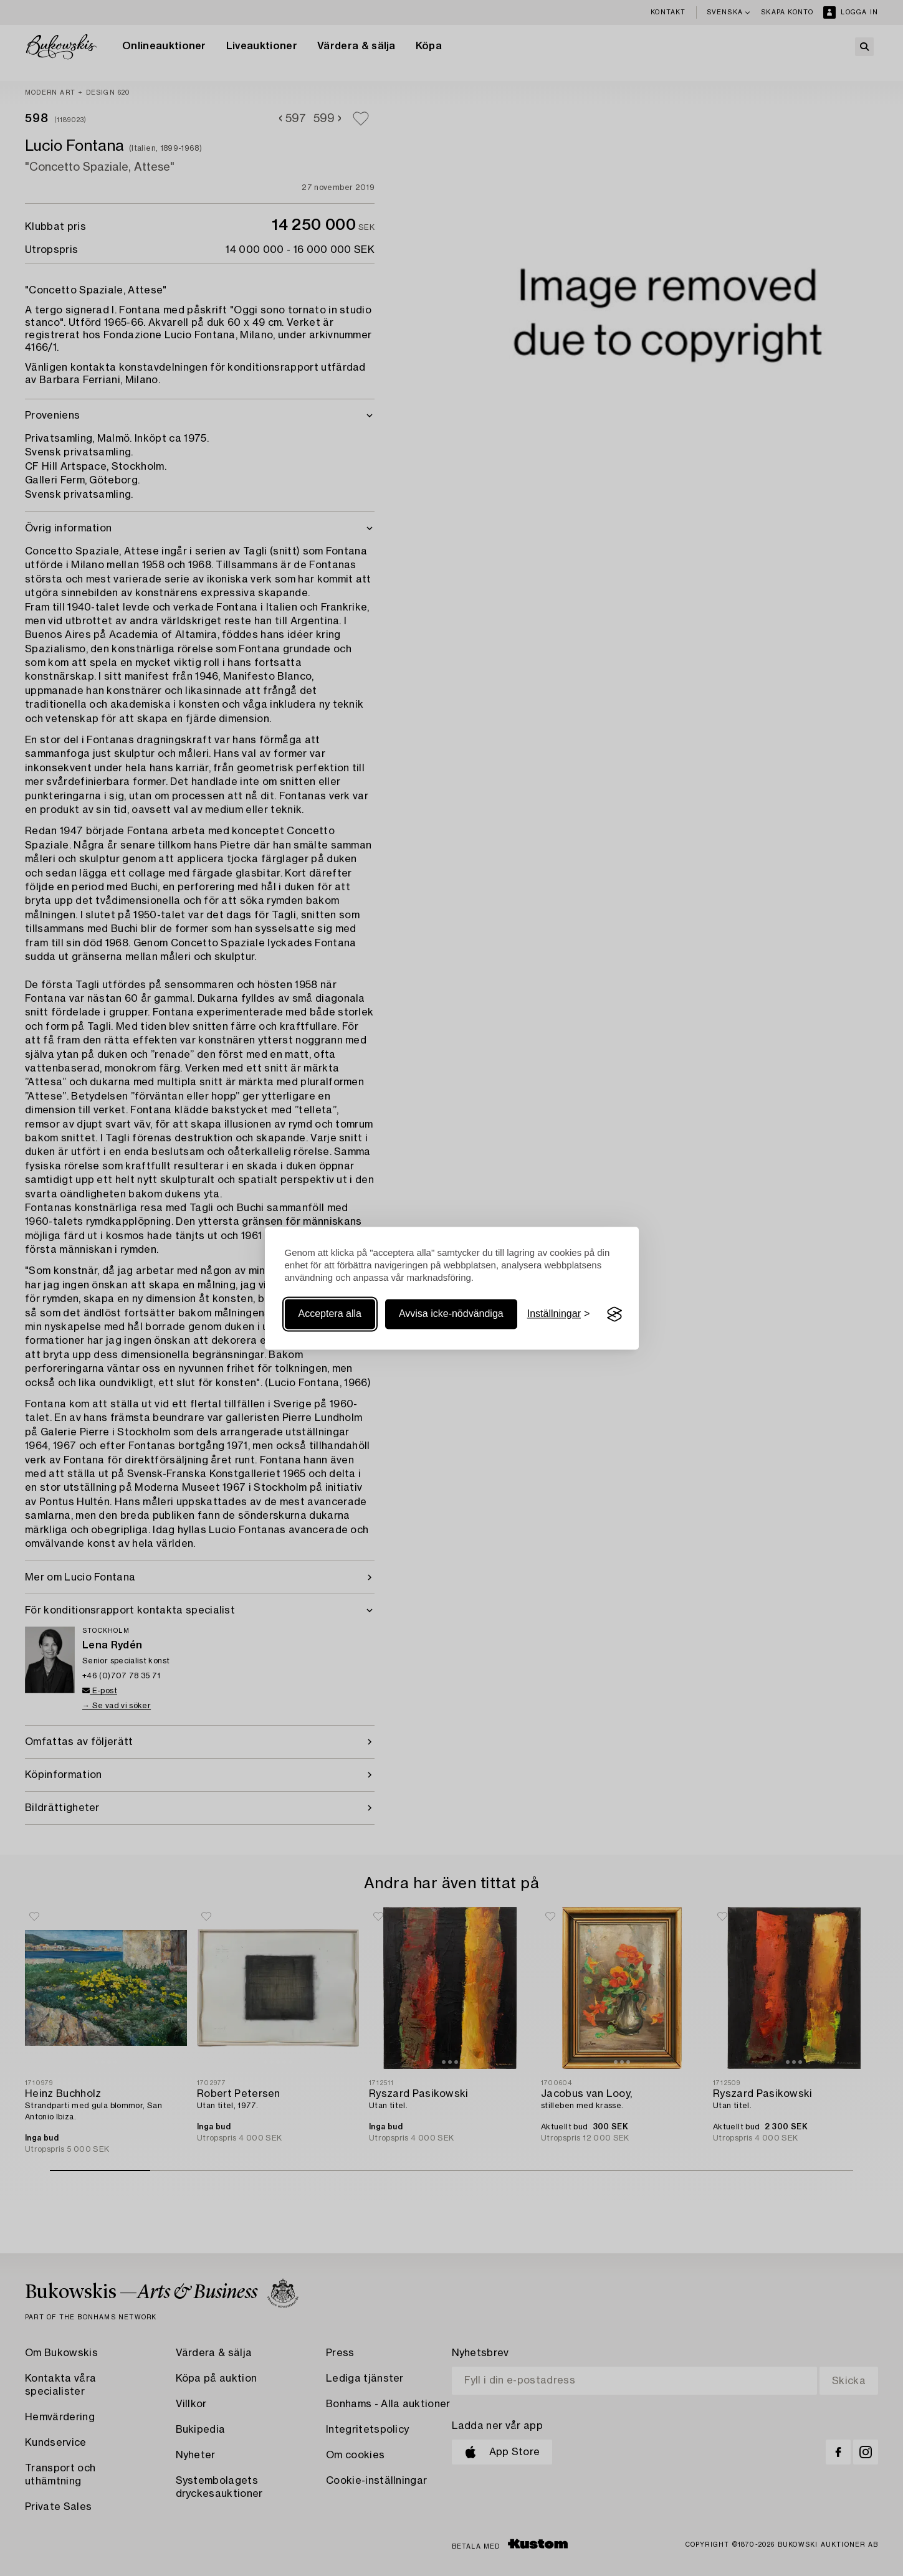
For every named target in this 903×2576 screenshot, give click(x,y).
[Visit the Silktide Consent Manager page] (614, 1314)
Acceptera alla (330, 1314)
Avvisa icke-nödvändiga (451, 1314)
